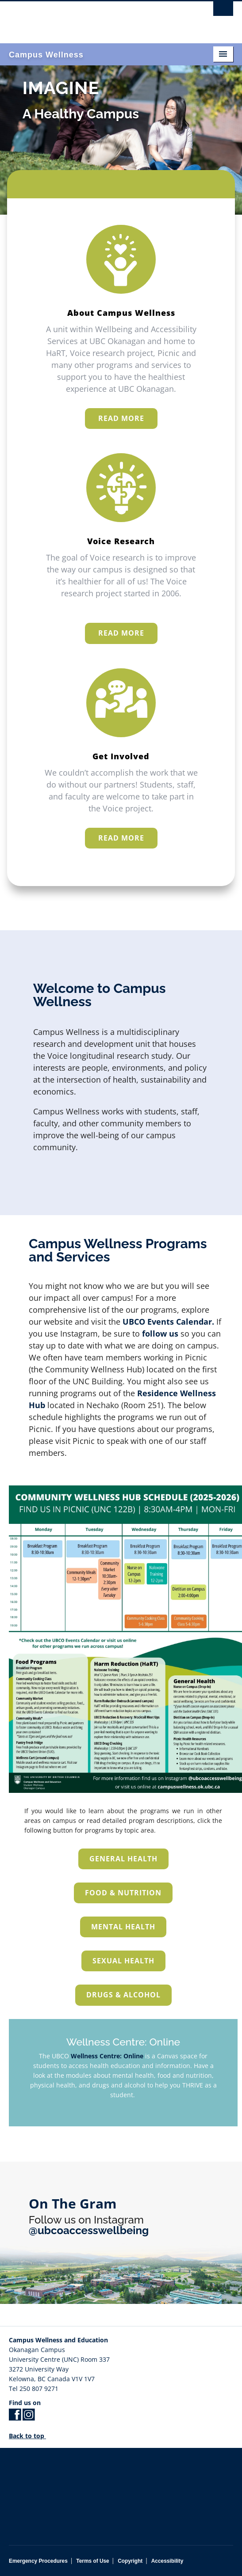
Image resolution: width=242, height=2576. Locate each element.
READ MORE (121, 418)
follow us (160, 1362)
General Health (123, 1859)
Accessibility (167, 2561)
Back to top (31, 2436)
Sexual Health (123, 1961)
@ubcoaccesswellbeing (89, 2230)
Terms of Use (92, 2561)
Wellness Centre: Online (107, 2056)
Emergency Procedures (38, 2561)
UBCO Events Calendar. (167, 1350)
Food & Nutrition (123, 1893)
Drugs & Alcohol (123, 1995)
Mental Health (123, 1927)
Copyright (130, 2561)
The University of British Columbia (87, 18)
